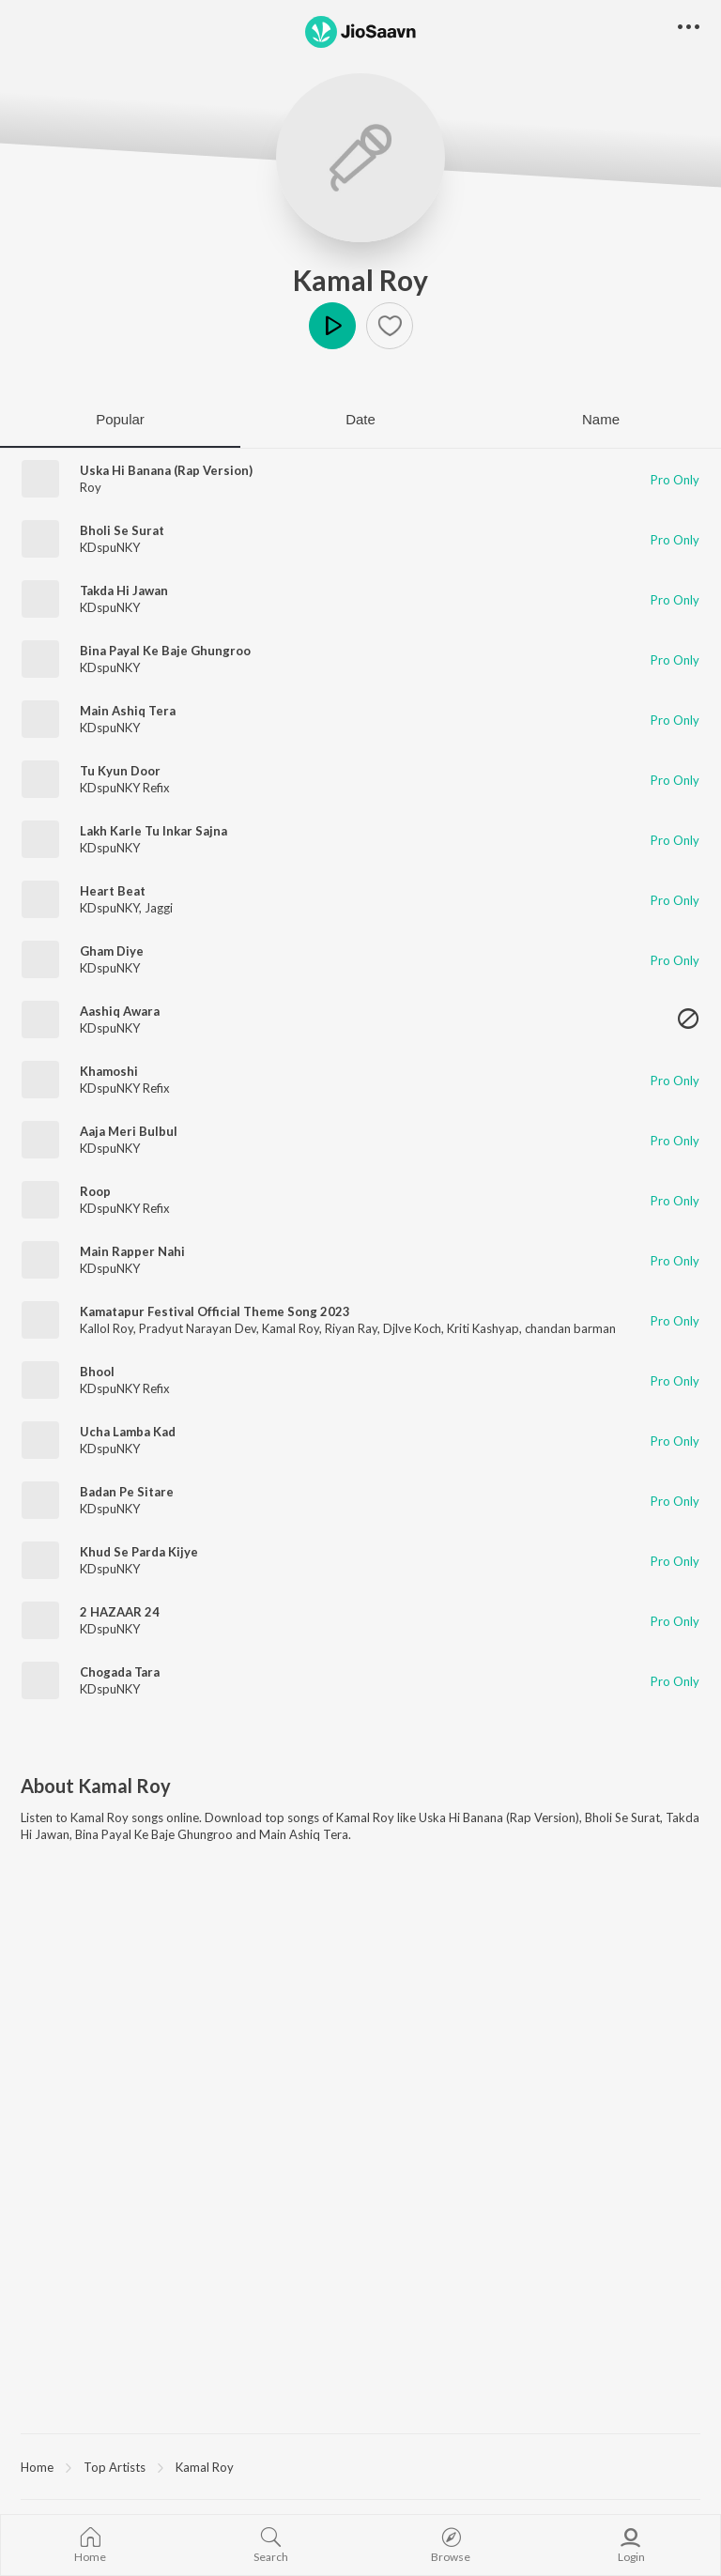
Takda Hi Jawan (124, 590)
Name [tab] (601, 419)
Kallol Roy (106, 1328)
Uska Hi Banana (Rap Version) (166, 470)
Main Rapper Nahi (132, 1251)
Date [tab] (360, 419)
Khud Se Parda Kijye (139, 1551)
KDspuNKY (110, 547)
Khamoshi (109, 1071)
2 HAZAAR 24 (120, 1611)
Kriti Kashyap (483, 1328)
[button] (389, 325)
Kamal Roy (360, 280)
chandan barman (570, 1328)
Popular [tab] (120, 419)
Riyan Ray (351, 1328)
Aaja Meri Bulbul (128, 1131)
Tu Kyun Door (120, 770)
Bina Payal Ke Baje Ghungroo (165, 650)
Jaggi (159, 907)
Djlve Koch (412, 1328)
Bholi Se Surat (122, 530)
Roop (95, 1191)
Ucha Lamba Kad (128, 1431)
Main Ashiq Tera (128, 710)
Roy (90, 487)
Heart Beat (113, 890)
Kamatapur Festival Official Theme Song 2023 (215, 1311)
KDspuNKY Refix (125, 787)
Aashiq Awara (120, 1011)
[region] (360, 2466)
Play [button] (332, 325)
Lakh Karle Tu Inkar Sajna (153, 830)
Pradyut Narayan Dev (197, 1328)
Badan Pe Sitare (127, 1491)
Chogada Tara (120, 1671)
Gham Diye (112, 950)
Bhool (97, 1371)
